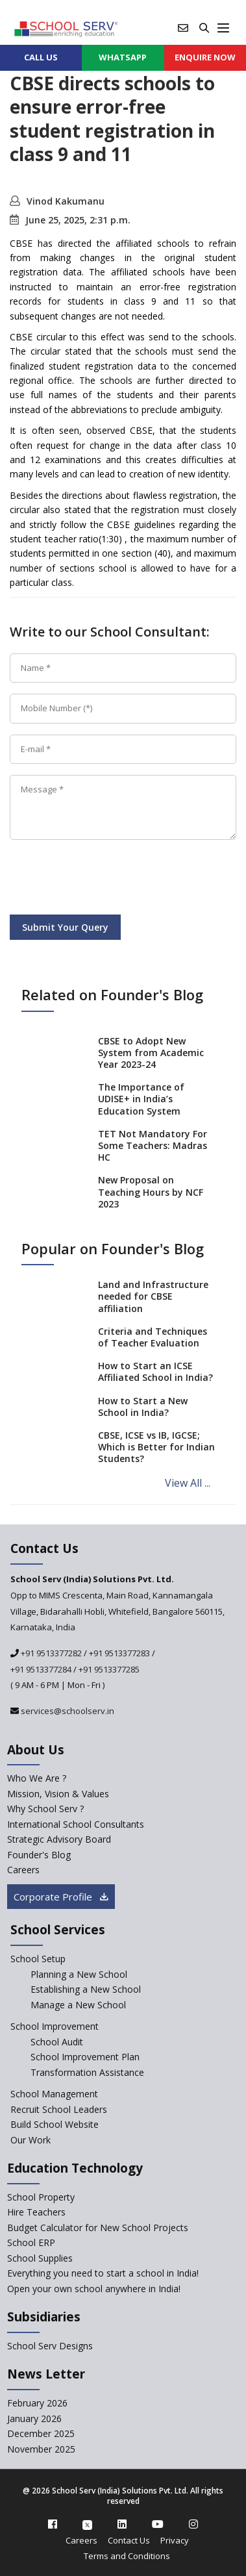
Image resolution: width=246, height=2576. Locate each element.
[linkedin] (122, 2524)
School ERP (31, 2242)
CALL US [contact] (41, 57)
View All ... (187, 1483)
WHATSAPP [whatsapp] (123, 57)
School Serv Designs (50, 2346)
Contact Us (129, 2540)
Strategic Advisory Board (59, 1839)
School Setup (38, 1958)
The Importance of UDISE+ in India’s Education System (141, 1099)
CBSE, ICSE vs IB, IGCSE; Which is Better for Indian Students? (156, 1447)
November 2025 (41, 2449)
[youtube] (158, 2524)
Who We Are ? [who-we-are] (36, 1778)
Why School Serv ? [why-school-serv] (45, 1808)
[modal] (215, 2280)
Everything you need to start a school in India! (103, 2273)
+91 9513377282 (50, 1653)
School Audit (57, 2042)
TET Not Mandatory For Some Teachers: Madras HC (152, 1145)
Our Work (30, 2140)
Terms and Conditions (127, 2556)
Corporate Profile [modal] (61, 1896)
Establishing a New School (86, 1989)
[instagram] (193, 2524)
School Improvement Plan (85, 2057)
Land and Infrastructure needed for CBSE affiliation (153, 1296)
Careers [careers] (23, 1869)
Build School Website (54, 2124)
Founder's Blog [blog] (39, 1855)
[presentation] (108, 879)
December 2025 (41, 2433)
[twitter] (87, 2524)
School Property (41, 2197)
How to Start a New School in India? (143, 1407)
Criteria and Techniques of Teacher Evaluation (152, 1337)
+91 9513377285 (109, 1669)
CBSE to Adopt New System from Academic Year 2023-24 (151, 1052)
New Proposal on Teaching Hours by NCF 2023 (150, 1191)
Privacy (174, 2540)
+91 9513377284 (40, 1669)
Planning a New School (79, 1974)
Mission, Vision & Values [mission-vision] (58, 1793)
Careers (81, 2540)
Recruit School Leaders (58, 2109)
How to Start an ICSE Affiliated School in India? (155, 1371)
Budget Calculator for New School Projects (97, 2227)
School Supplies (40, 2258)
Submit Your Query (65, 927)
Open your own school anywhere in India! (93, 2288)
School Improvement (54, 2026)
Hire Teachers (36, 2212)
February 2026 (37, 2403)
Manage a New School (78, 2005)
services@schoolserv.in (66, 1711)
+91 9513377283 (119, 1653)
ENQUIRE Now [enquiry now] (205, 57)
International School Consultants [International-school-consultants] (75, 1824)
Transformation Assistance (87, 2072)
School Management (54, 2094)
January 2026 (34, 2418)
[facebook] (52, 2524)
